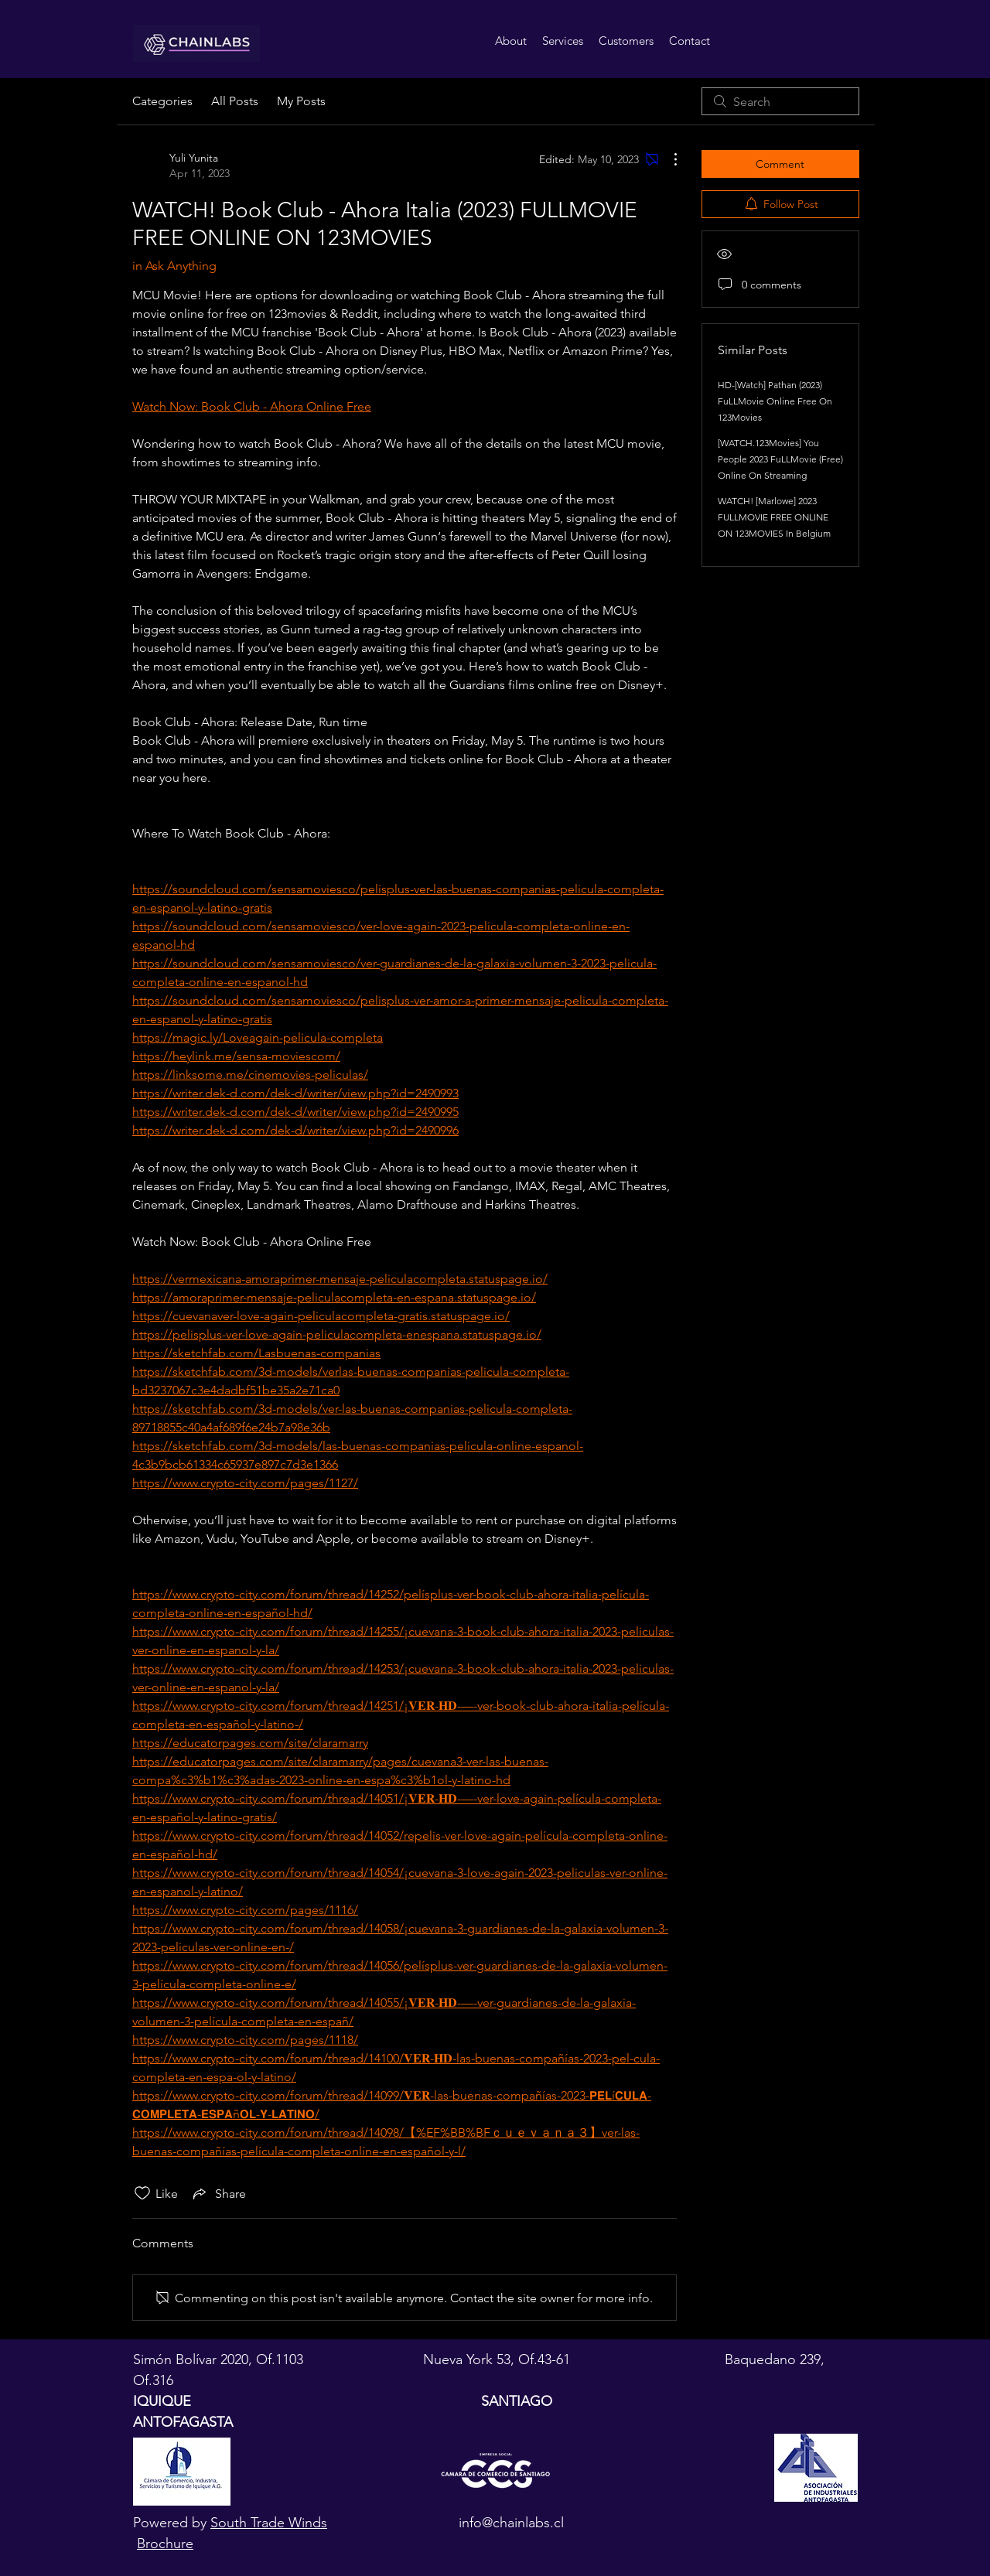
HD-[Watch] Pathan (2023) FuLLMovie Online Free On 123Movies (775, 401)
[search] (780, 101)
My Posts (301, 101)
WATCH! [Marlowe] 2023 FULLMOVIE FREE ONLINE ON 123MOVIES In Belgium (774, 517)
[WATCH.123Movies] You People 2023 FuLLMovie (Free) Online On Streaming (780, 459)
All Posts (234, 101)
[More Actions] (667, 159)
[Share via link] (218, 2193)
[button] (562, 41)
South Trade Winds (268, 2522)
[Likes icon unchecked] (142, 2193)
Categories (162, 101)
